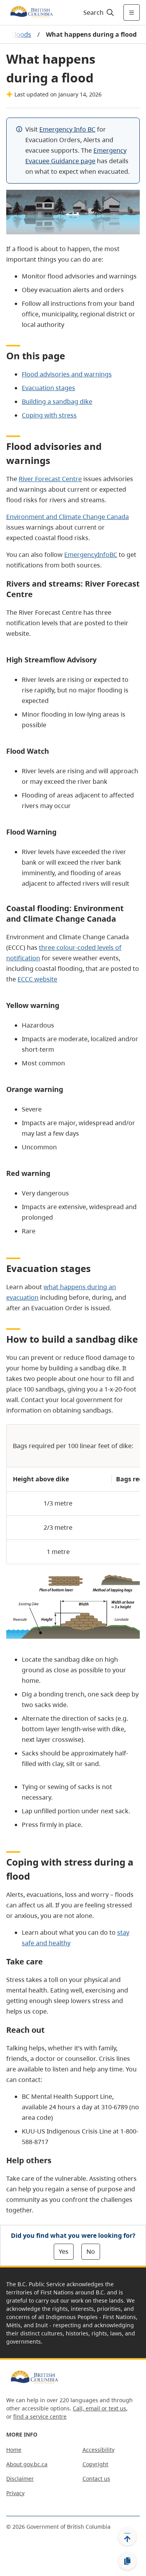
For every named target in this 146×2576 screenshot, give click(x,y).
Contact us (96, 2478)
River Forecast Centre (50, 479)
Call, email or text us (99, 2408)
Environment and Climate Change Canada (67, 516)
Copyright (95, 2464)
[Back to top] (127, 2536)
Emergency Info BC (67, 129)
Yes (64, 2251)
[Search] (97, 12)
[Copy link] (127, 2561)
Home (13, 2449)
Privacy (15, 2493)
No (90, 2251)
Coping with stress (49, 415)
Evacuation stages (48, 388)
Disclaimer (20, 2478)
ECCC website (37, 979)
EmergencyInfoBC (90, 554)
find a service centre (40, 2416)
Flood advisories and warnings (67, 374)
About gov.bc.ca (26, 2464)
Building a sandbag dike (57, 401)
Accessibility (98, 2449)
